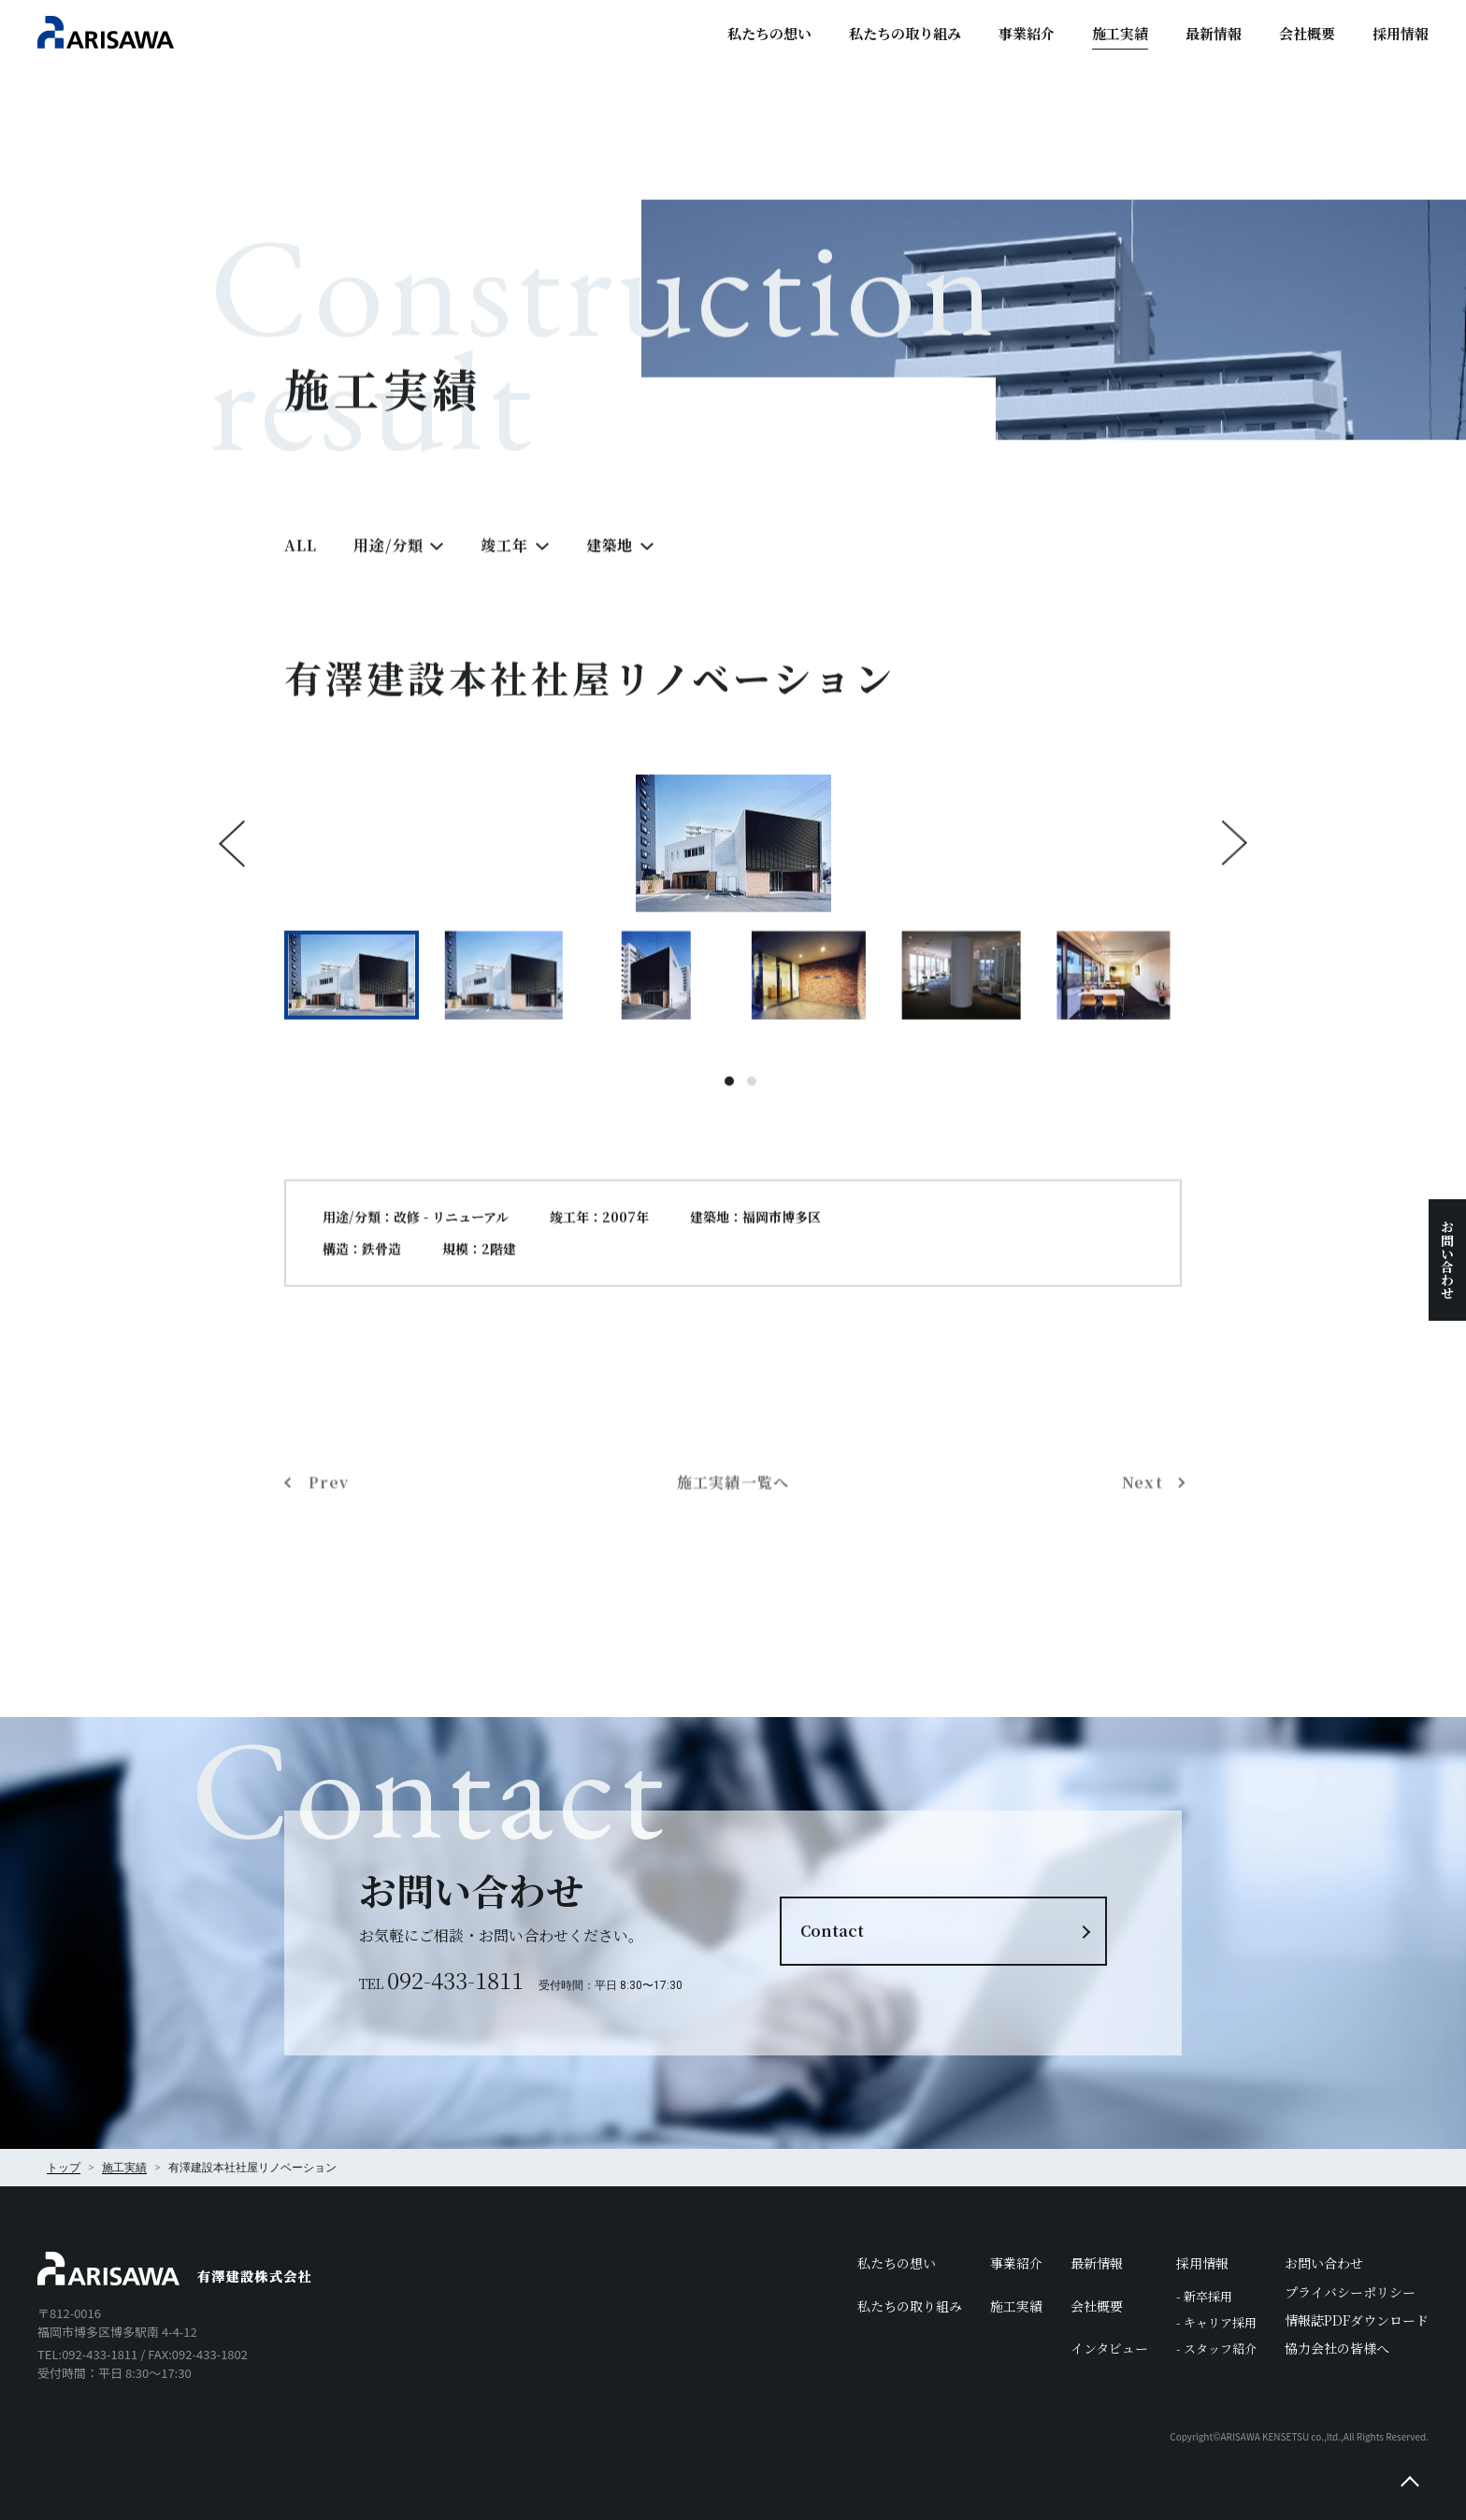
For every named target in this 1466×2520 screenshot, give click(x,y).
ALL (300, 563)
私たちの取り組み (905, 33)
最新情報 (1214, 33)
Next (1234, 861)
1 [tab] (729, 1099)
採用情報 (1401, 33)
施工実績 (1120, 33)
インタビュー (1109, 2348)
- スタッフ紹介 (1216, 2348)
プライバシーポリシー (1350, 2292)
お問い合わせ (1447, 1260)
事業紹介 (1027, 33)
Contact (832, 1930)
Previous (232, 861)
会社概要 (1307, 33)
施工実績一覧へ (733, 1566)
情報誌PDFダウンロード (1357, 2320)
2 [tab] (751, 1099)
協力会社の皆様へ (1337, 2348)
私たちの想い (769, 33)
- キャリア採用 (1216, 2322)
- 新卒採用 (1204, 2296)
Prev (329, 1566)
